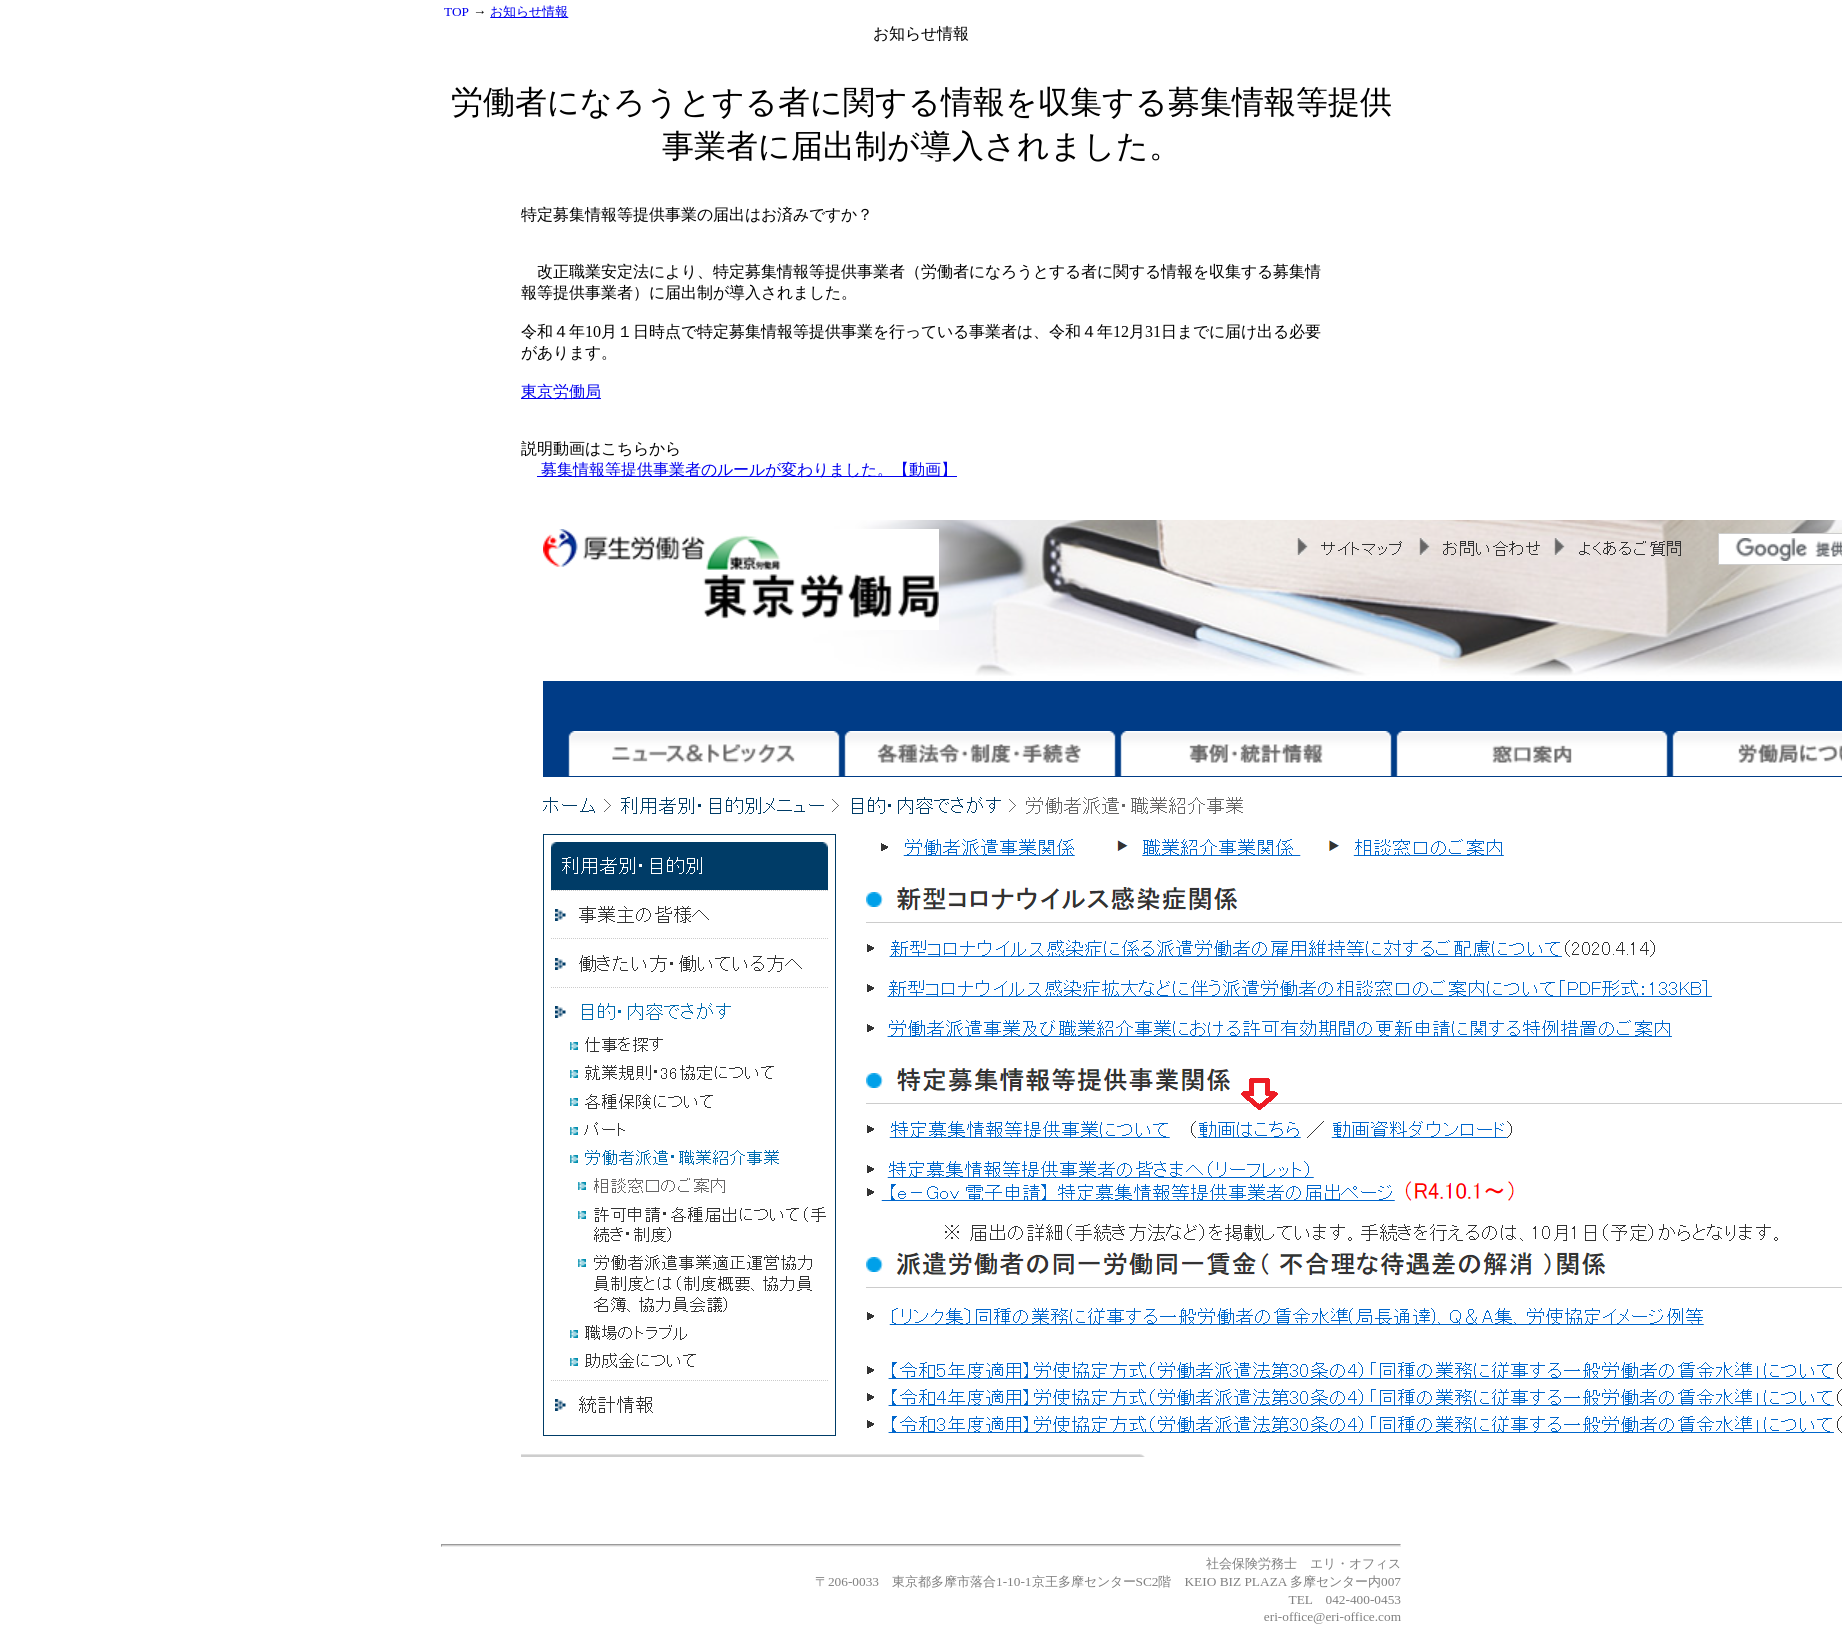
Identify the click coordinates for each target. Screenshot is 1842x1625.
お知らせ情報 (529, 11)
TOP (456, 11)
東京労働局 (561, 391)
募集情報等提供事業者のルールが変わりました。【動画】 (747, 469)
